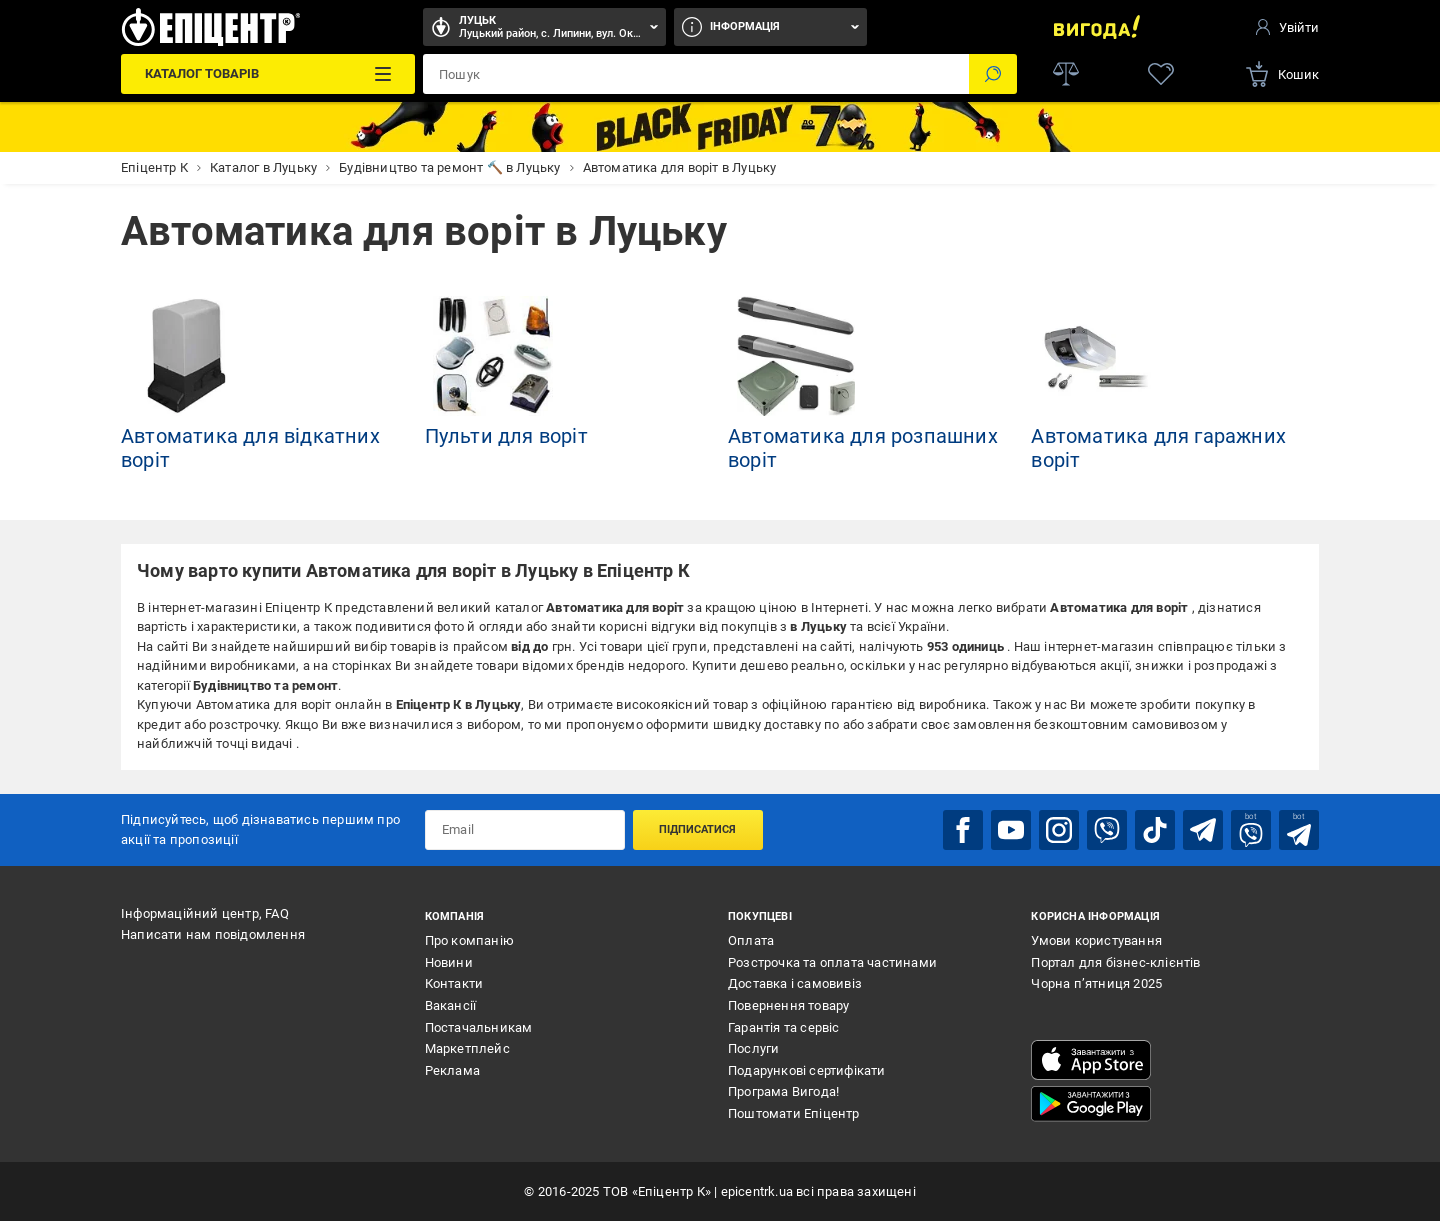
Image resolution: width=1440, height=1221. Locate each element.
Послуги (753, 1048)
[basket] (1281, 74)
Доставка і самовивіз (795, 983)
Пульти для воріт (506, 436)
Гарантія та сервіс (784, 1027)
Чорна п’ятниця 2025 (1096, 983)
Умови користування (1096, 940)
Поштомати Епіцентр (794, 1113)
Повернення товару (788, 1005)
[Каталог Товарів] (267, 74)
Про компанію (469, 940)
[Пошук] (993, 74)
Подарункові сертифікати (807, 1070)
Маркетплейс (467, 1048)
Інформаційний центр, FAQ (205, 913)
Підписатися (697, 829)
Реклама (452, 1070)
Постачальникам (479, 1027)
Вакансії (451, 1005)
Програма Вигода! (783, 1091)
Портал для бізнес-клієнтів (1115, 962)
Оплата (751, 940)
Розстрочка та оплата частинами (832, 962)
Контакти (454, 983)
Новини (449, 962)
